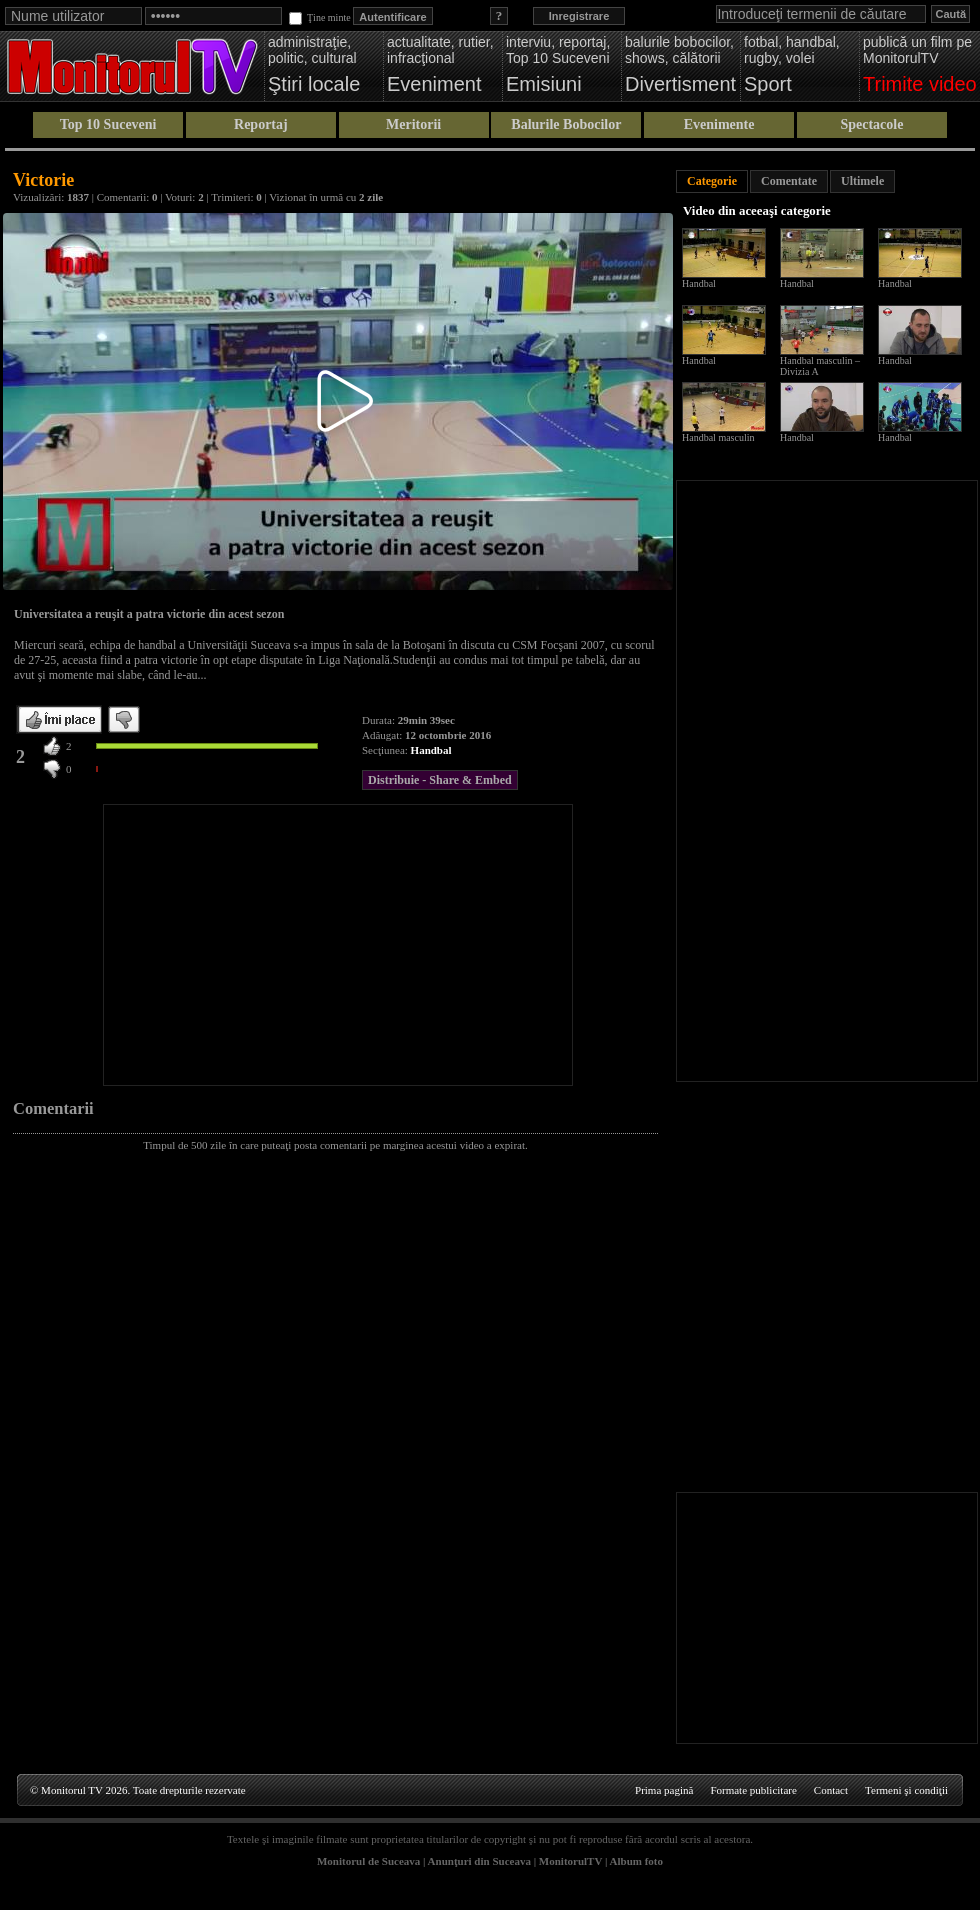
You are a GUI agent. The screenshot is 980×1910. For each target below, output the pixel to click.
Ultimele (862, 181)
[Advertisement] (338, 945)
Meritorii (413, 124)
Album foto (636, 1861)
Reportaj (261, 124)
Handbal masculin (718, 437)
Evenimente (719, 124)
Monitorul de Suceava (368, 1861)
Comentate (789, 181)
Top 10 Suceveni (108, 124)
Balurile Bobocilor (566, 124)
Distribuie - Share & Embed (440, 780)
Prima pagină (664, 1790)
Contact (831, 1790)
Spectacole (871, 124)
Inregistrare (579, 16)
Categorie (712, 181)
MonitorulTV (570, 1861)
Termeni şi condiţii (906, 1790)
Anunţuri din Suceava (479, 1861)
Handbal (431, 750)
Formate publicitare (753, 1790)
